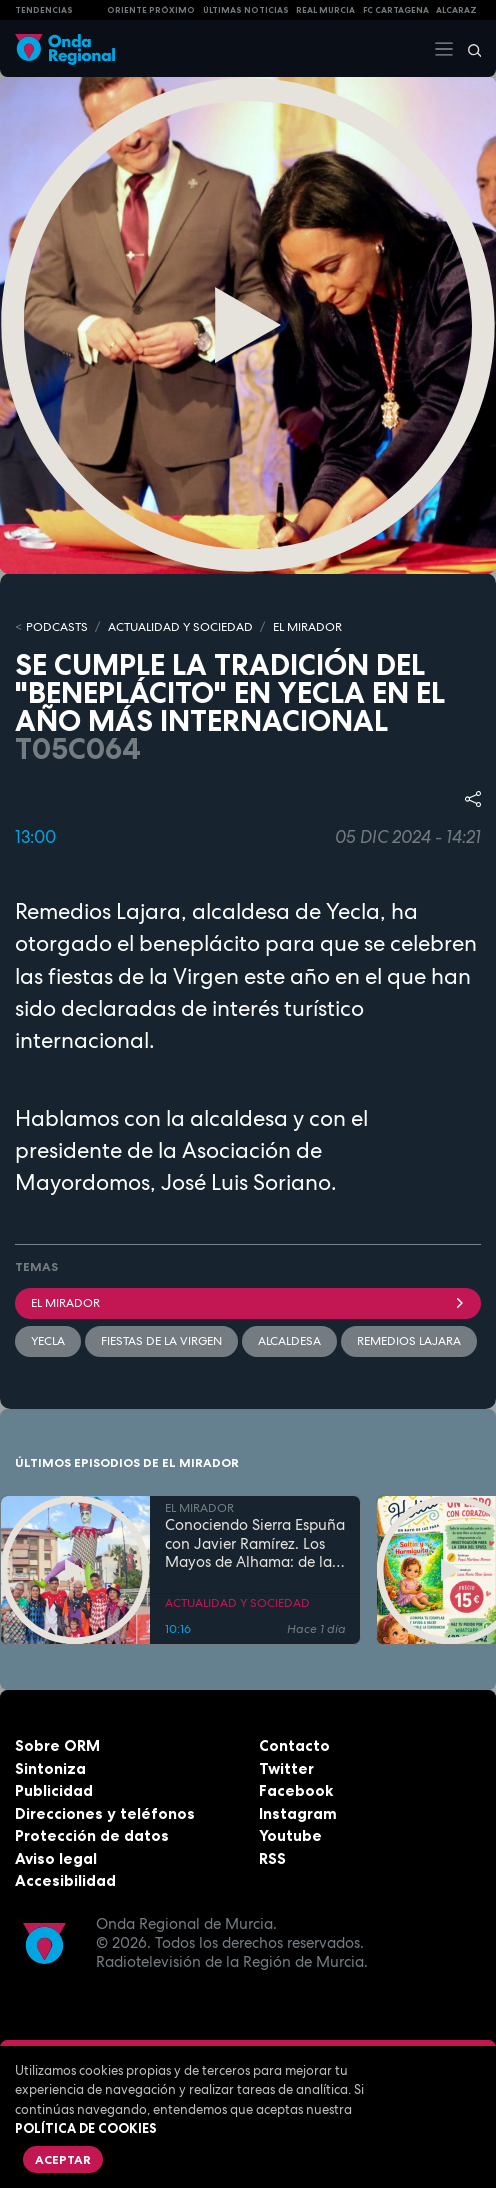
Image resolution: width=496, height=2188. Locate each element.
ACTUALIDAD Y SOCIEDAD (180, 627)
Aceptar (63, 2159)
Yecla (48, 1341)
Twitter (286, 1768)
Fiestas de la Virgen (161, 1341)
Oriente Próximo (151, 10)
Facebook (296, 1790)
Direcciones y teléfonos (105, 1813)
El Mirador (248, 1303)
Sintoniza (50, 1768)
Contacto (294, 1745)
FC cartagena (396, 10)
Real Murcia (325, 10)
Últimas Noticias (246, 10)
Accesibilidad (65, 1880)
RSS (272, 1858)
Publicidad (54, 1790)
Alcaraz (456, 10)
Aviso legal (56, 1858)
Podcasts (57, 627)
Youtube (290, 1835)
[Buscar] (468, 49)
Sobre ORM (57, 1745)
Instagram (298, 1813)
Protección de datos (92, 1835)
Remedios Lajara (409, 1341)
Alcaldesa (289, 1341)
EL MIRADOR (307, 627)
